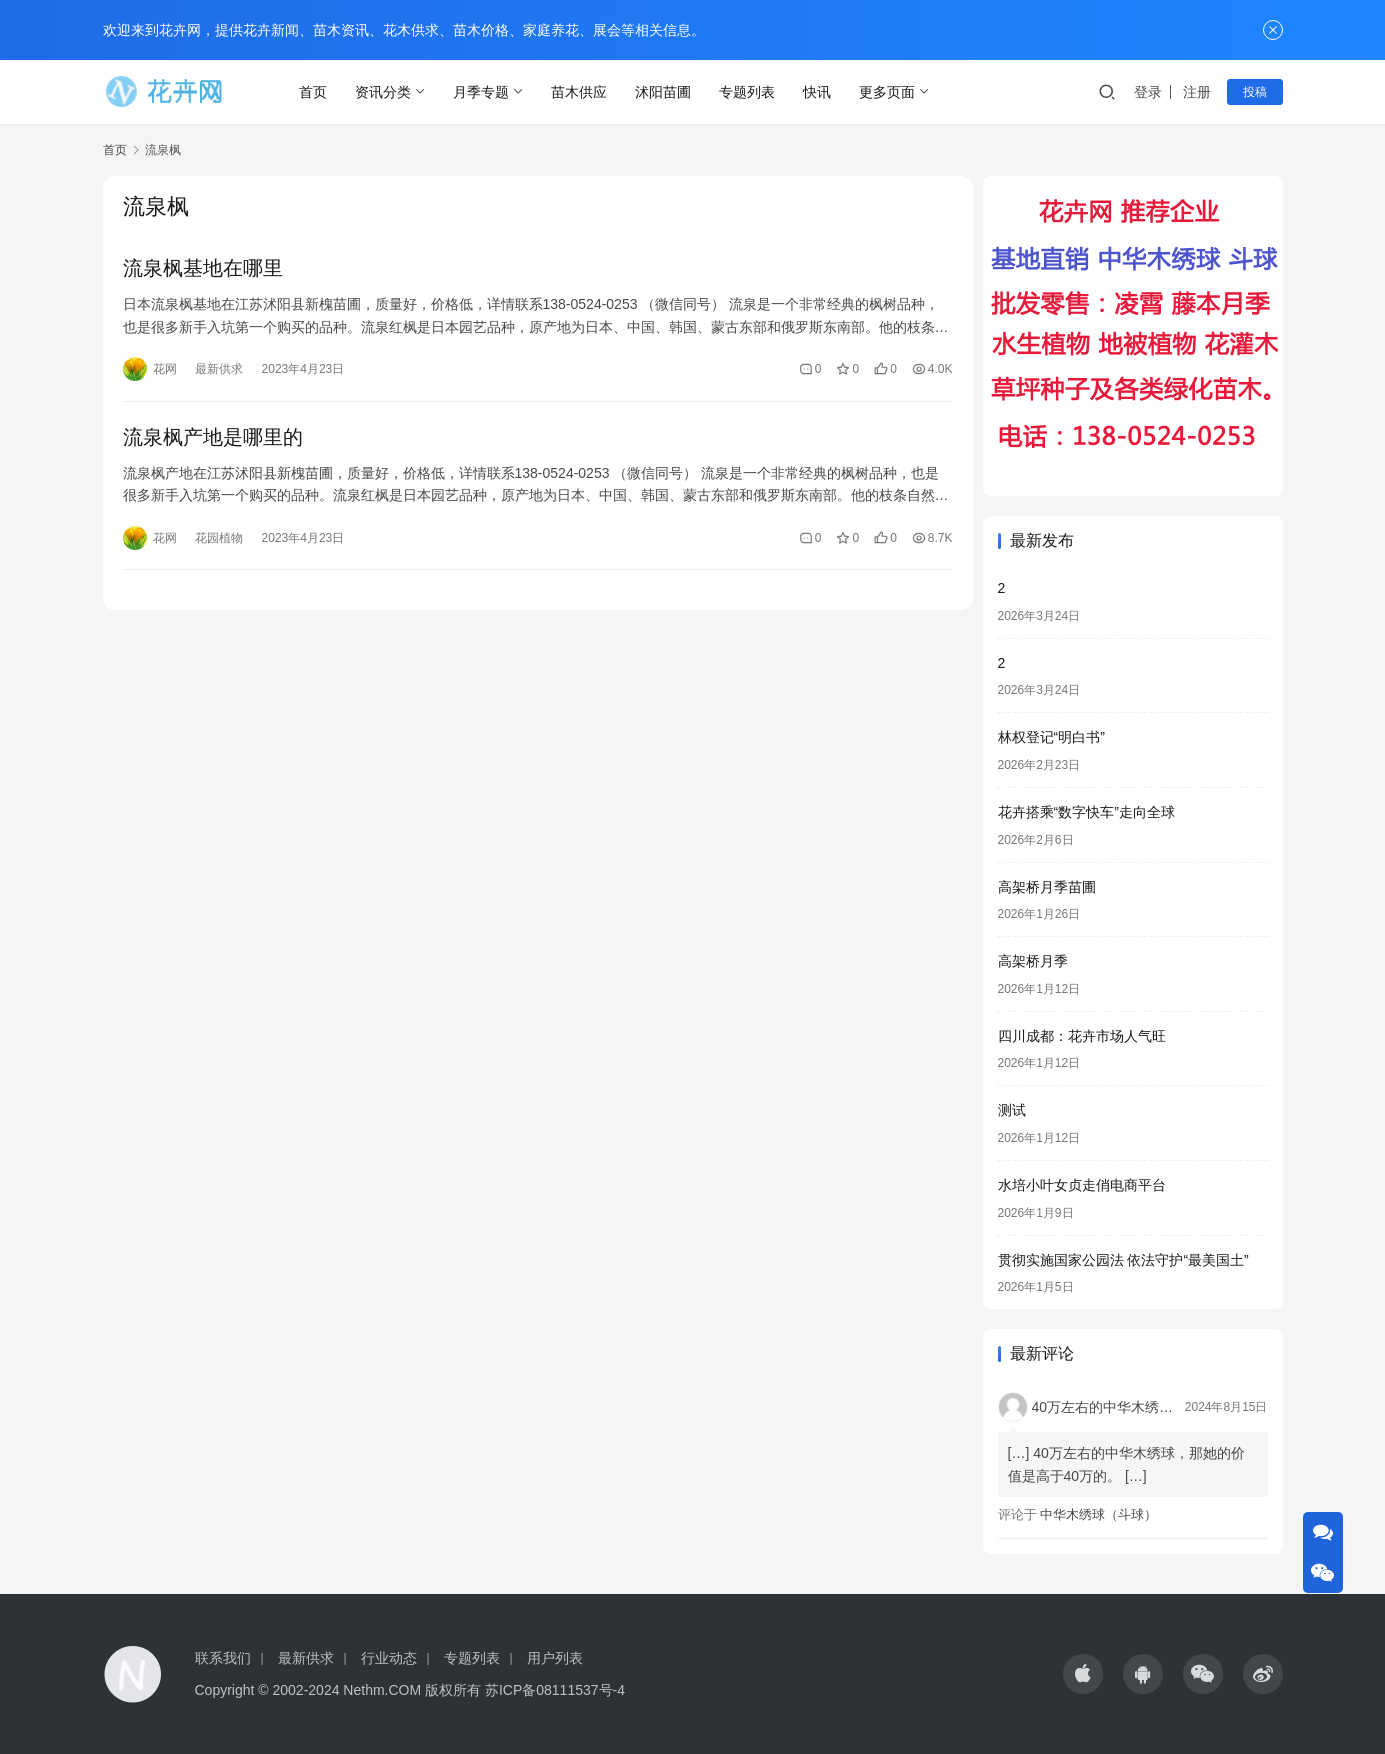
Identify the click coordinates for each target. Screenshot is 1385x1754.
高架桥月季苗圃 (1047, 887)
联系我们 (223, 1658)
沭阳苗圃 (664, 92)
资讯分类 (384, 92)
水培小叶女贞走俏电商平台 (1082, 1185)
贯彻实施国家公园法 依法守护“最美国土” (1123, 1260)
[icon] (1083, 1674)
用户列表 (555, 1658)
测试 (1012, 1110)
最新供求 (219, 369)
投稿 (1255, 92)
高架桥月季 (1033, 961)
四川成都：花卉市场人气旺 (1082, 1036)
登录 (1148, 92)
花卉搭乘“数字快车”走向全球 (1086, 812)
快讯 (818, 92)
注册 (1197, 92)
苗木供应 (580, 92)
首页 (314, 92)
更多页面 (888, 92)
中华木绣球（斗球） (1098, 1514)
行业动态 (389, 1658)
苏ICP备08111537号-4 (555, 1690)
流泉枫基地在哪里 (203, 268)
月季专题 (482, 92)
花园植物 (219, 538)
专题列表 (748, 92)
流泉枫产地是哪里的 (213, 437)
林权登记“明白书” (1051, 737)
